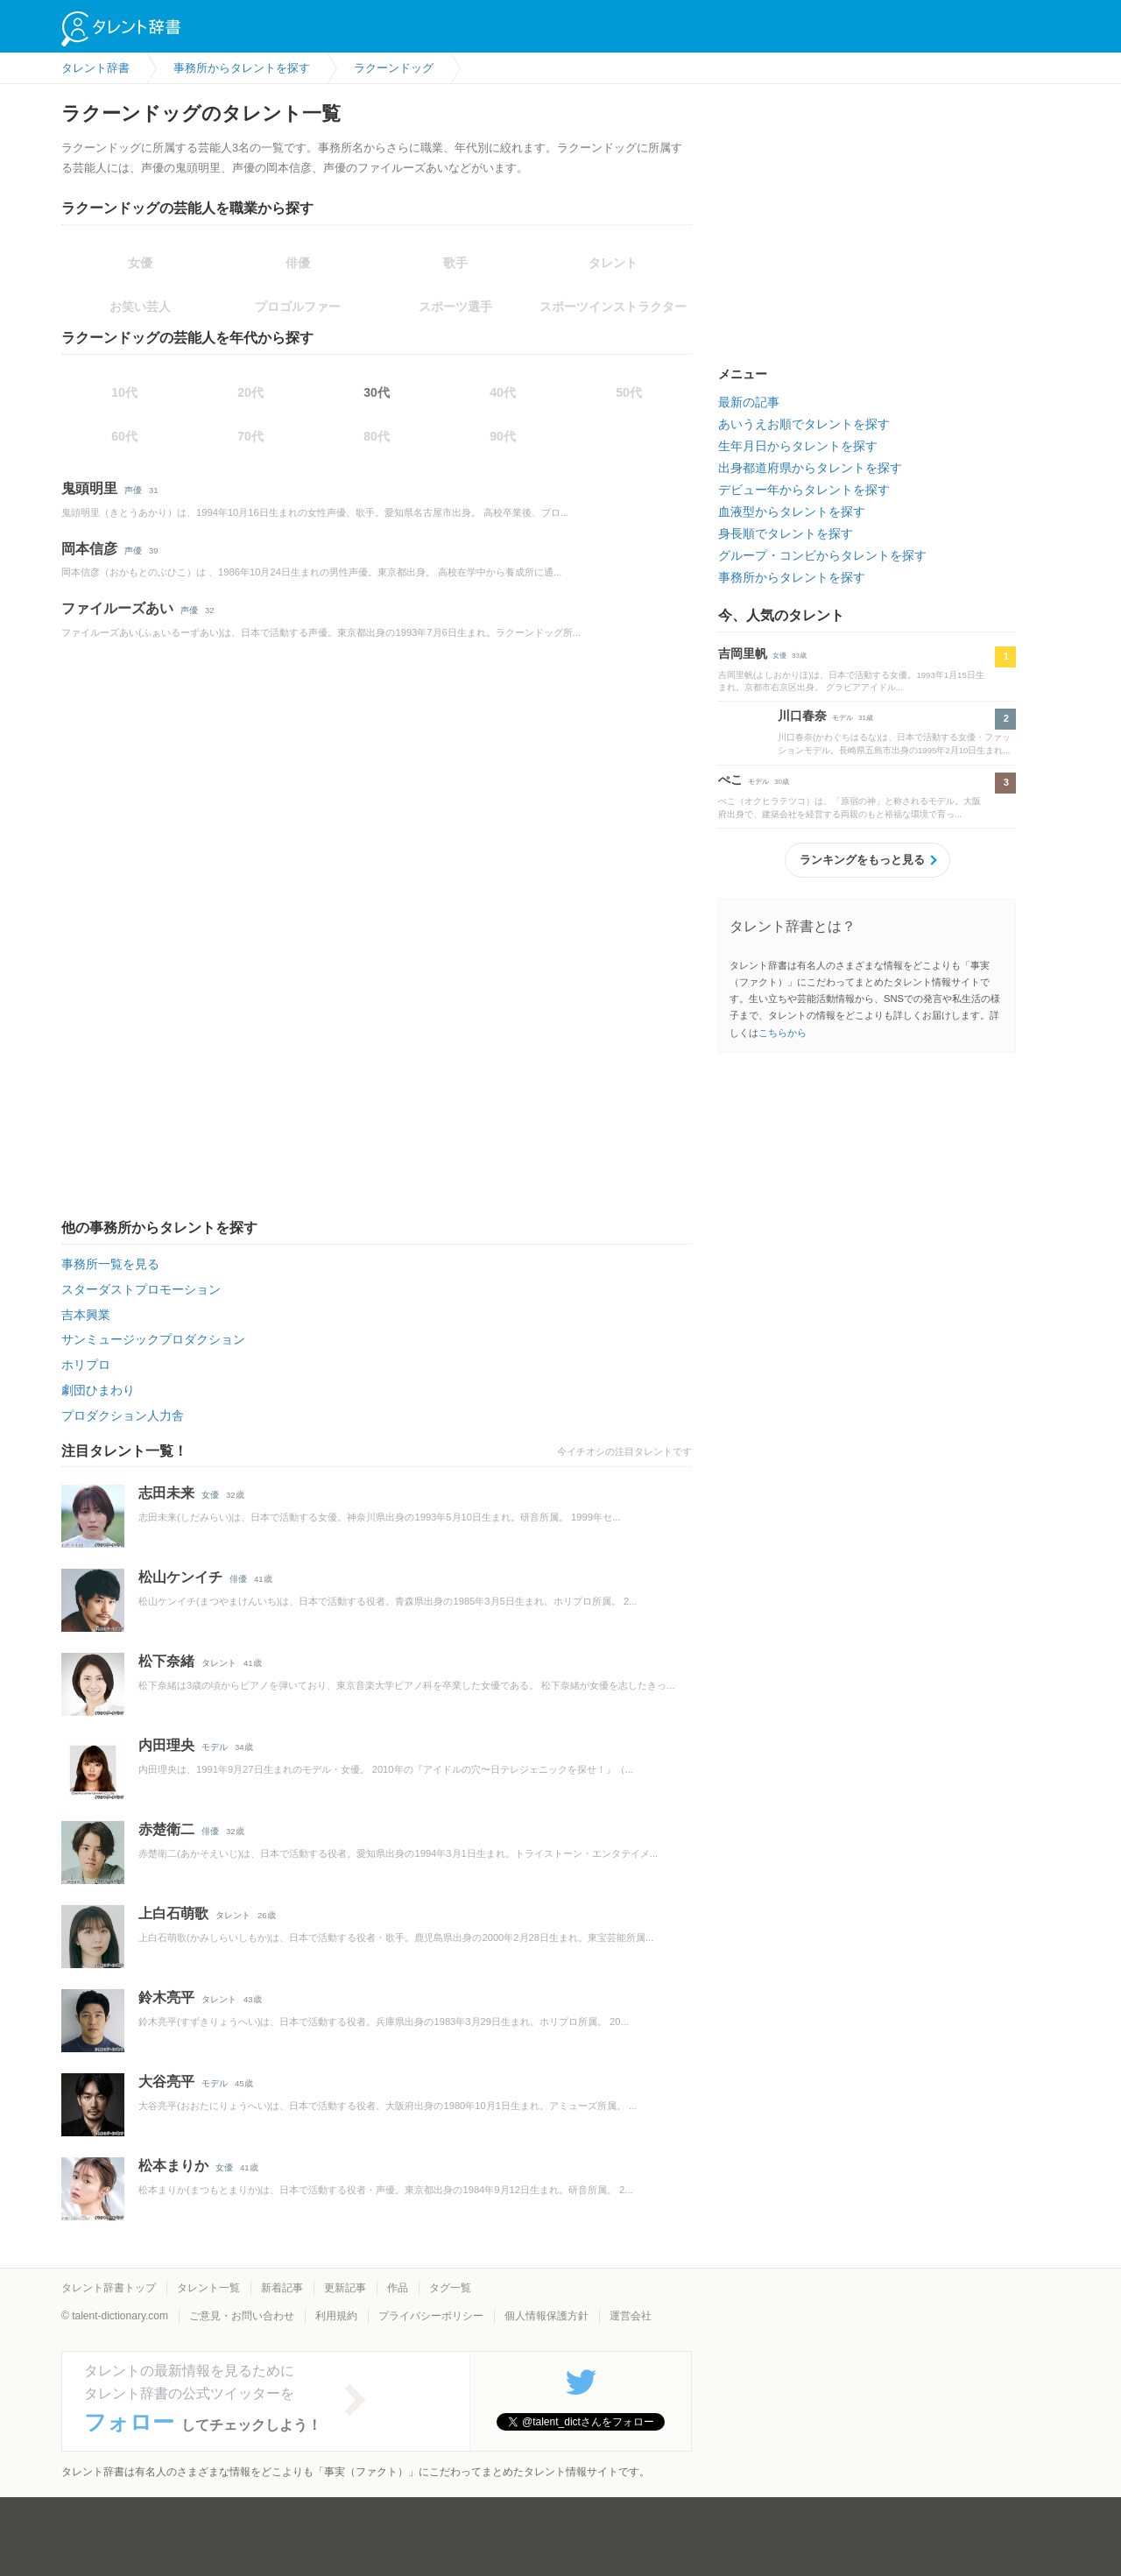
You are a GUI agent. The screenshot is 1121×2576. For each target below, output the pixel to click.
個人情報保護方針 (546, 2316)
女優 (210, 1495)
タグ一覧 (450, 2288)
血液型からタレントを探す (791, 512)
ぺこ (730, 780)
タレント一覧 (208, 2288)
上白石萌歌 (173, 1913)
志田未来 (166, 1493)
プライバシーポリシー (430, 2316)
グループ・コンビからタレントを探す (822, 555)
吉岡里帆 (742, 653)
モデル (214, 1747)
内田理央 (166, 1745)
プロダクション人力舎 (122, 1415)
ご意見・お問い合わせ (241, 2316)
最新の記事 (748, 402)
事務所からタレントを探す (791, 577)
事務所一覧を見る (110, 1264)
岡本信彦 (89, 548)
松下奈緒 (166, 1661)
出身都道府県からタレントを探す (810, 468)
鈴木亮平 (166, 1997)
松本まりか (173, 2165)
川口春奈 (802, 716)
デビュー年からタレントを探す (804, 490)
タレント (218, 1663)
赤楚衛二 (166, 1829)
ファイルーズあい (117, 608)
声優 (133, 490)
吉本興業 (85, 1315)
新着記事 (282, 2288)
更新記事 (345, 2288)
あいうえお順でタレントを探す (804, 424)
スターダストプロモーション (141, 1289)
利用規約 (336, 2316)
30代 (376, 392)
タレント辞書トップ (108, 2288)
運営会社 (631, 2316)
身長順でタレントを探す (785, 533)
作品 (397, 2288)
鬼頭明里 (89, 488)
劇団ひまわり (98, 1390)
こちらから (782, 1032)
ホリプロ (85, 1365)
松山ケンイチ (180, 1577)
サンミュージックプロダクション (153, 1339)
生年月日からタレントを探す (798, 446)
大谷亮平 (166, 2081)
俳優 (238, 1579)
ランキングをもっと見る (862, 859)
